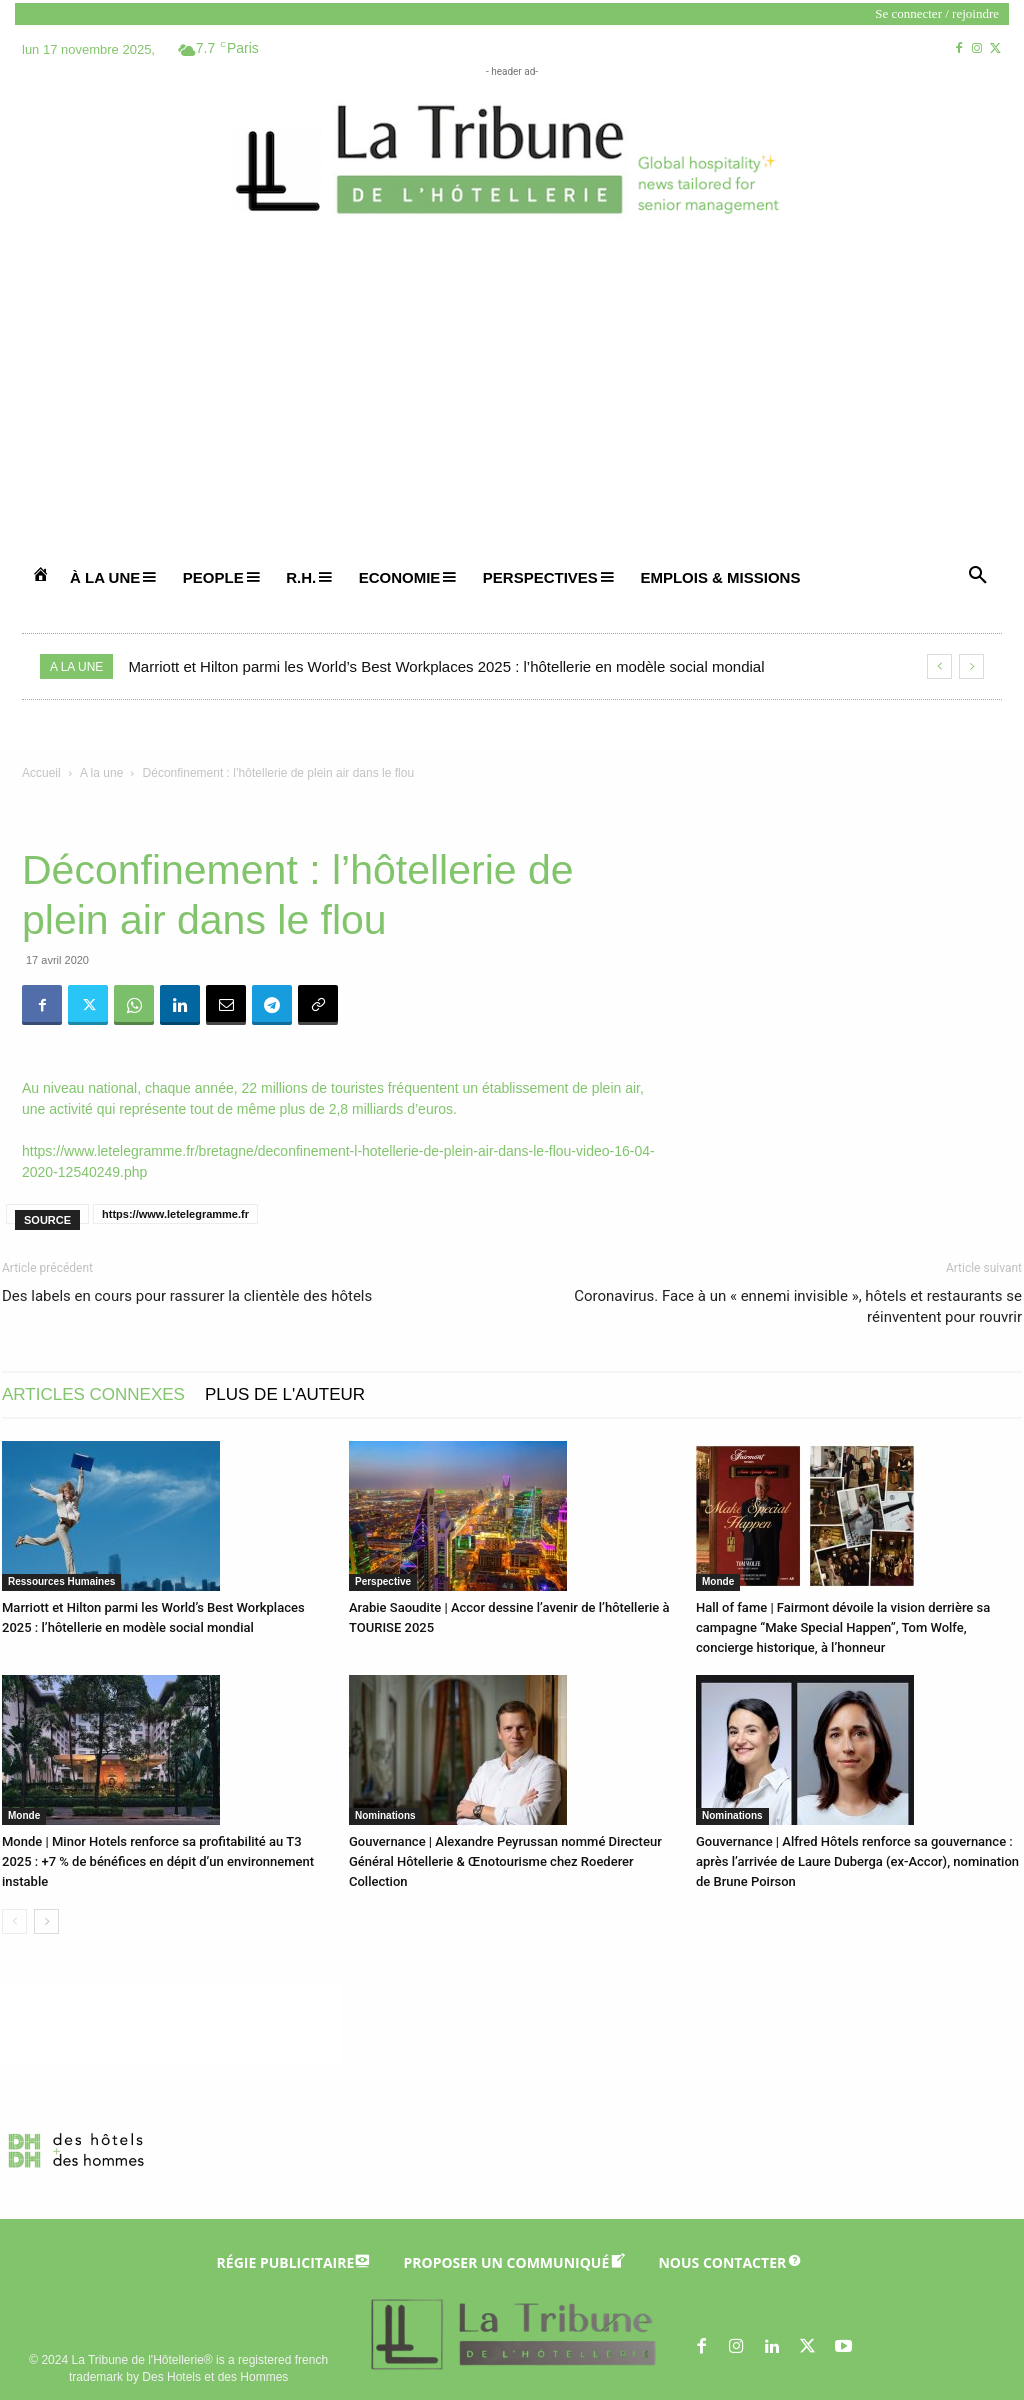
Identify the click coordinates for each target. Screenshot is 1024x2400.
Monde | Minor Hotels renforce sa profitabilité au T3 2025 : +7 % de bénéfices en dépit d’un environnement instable (158, 1861)
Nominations (385, 1815)
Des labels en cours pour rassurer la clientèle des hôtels (187, 1296)
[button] (978, 576)
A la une (101, 773)
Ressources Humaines (61, 1581)
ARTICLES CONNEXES (93, 1394)
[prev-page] (14, 1921)
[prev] (939, 666)
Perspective (383, 1581)
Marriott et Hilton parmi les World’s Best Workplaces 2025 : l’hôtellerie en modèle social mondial (446, 666)
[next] (971, 666)
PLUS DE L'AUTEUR (285, 1394)
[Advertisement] (512, 402)
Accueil (41, 773)
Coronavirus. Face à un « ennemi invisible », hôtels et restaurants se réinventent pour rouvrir (798, 1306)
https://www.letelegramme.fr (175, 1214)
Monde (718, 1581)
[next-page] (46, 1921)
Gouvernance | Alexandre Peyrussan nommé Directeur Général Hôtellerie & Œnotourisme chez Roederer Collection (505, 1861)
